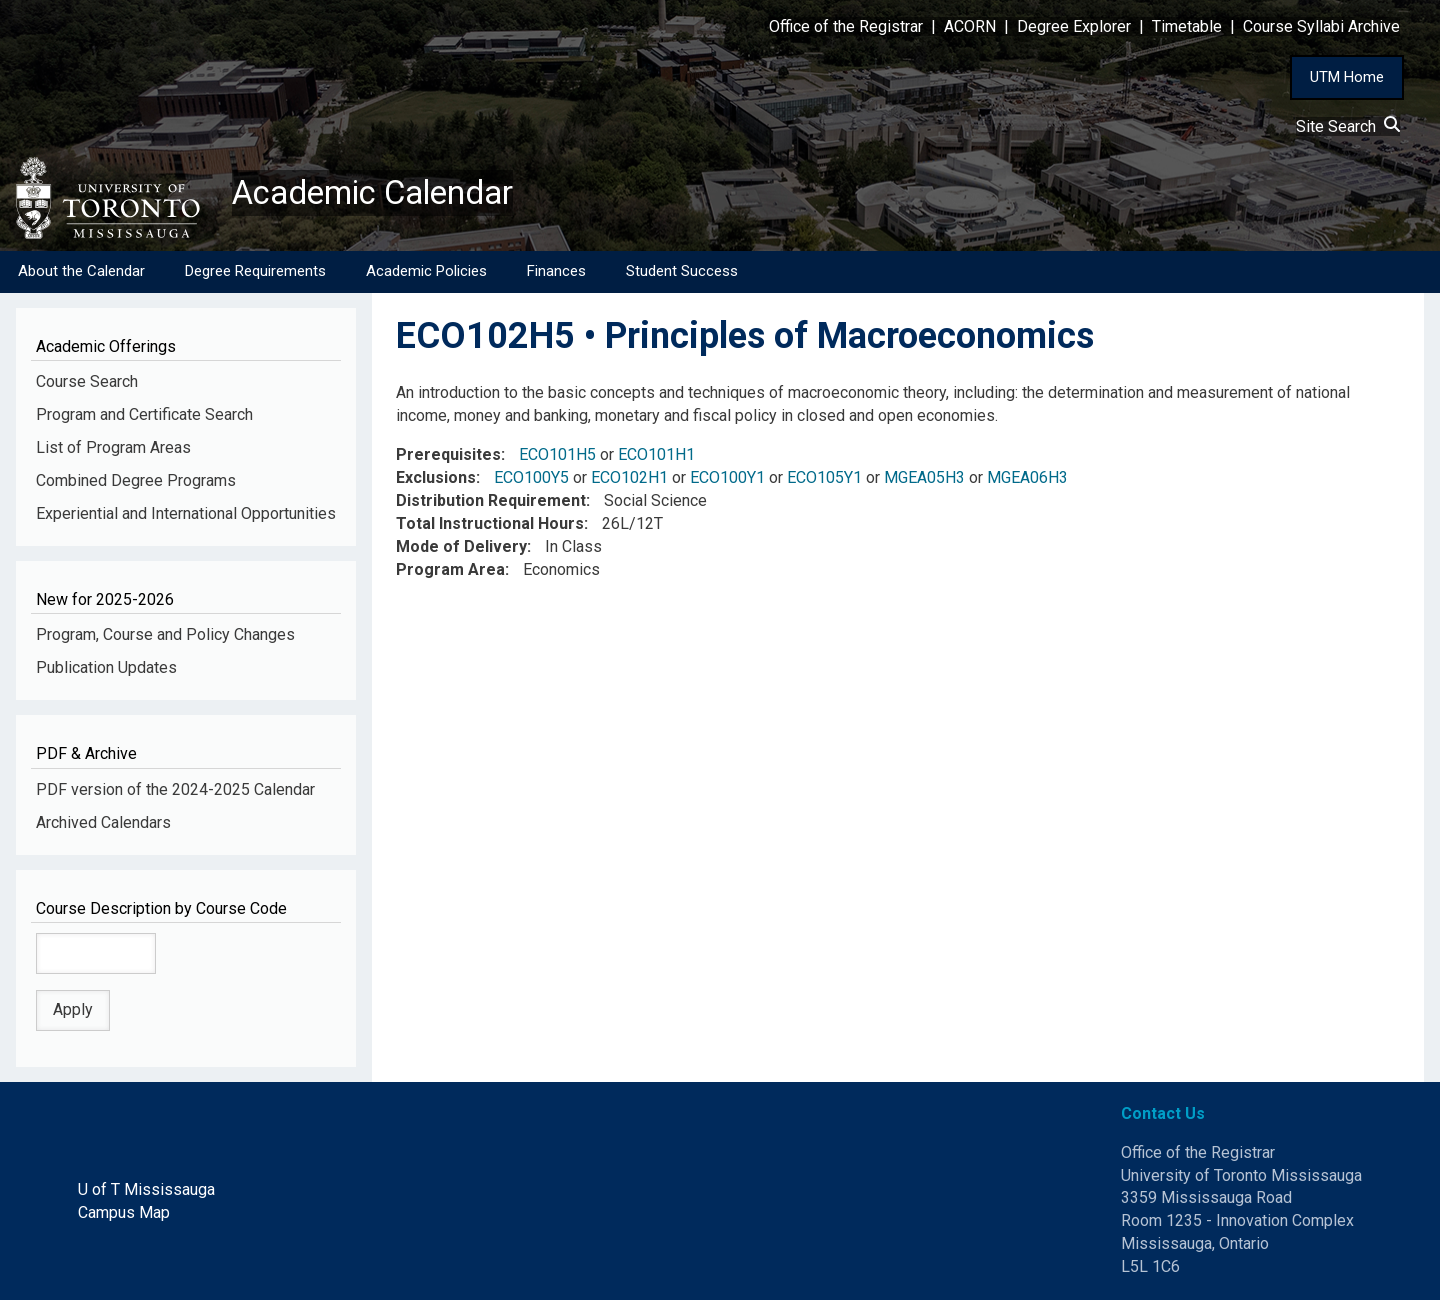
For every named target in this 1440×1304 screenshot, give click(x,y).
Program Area (450, 572)
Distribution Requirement (491, 504)
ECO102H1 (629, 481)
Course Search (87, 385)
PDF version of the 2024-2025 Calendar (175, 793)
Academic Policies (426, 275)
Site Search (1348, 126)
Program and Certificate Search (144, 418)
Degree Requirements (255, 275)
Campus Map (124, 1216)
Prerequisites (448, 458)
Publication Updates (106, 671)
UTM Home (1347, 77)
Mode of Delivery (461, 550)
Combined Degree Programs (136, 484)
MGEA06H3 (1027, 481)
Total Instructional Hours (490, 527)
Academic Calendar (388, 195)
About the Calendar (81, 275)
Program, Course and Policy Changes (165, 638)
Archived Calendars (103, 825)
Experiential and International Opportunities (186, 517)
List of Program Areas (113, 451)
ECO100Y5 (531, 481)
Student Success (682, 275)
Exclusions (436, 481)
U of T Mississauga (146, 1193)
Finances (556, 275)
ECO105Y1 (824, 481)
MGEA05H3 (924, 481)
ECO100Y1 (727, 481)
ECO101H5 (557, 458)
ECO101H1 (656, 458)
